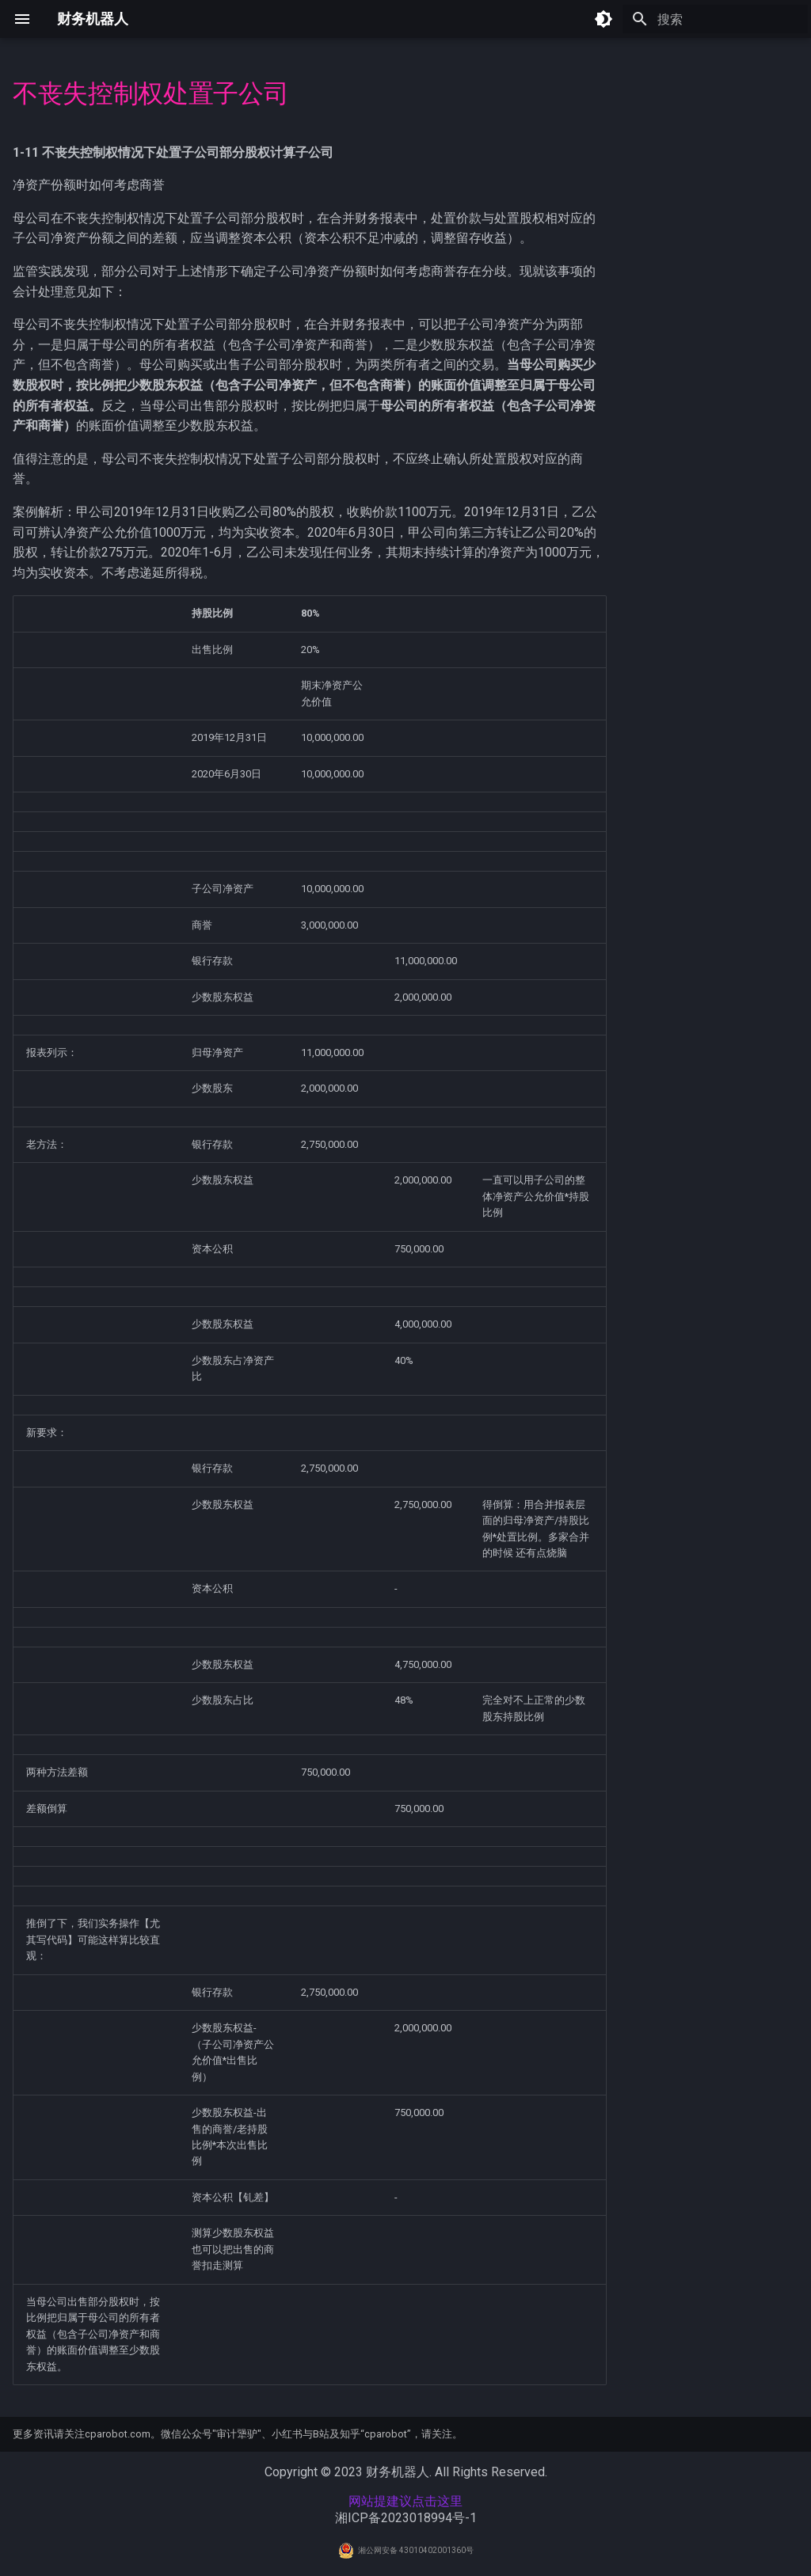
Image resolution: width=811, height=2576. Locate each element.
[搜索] (715, 19)
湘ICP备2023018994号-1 (406, 2517)
